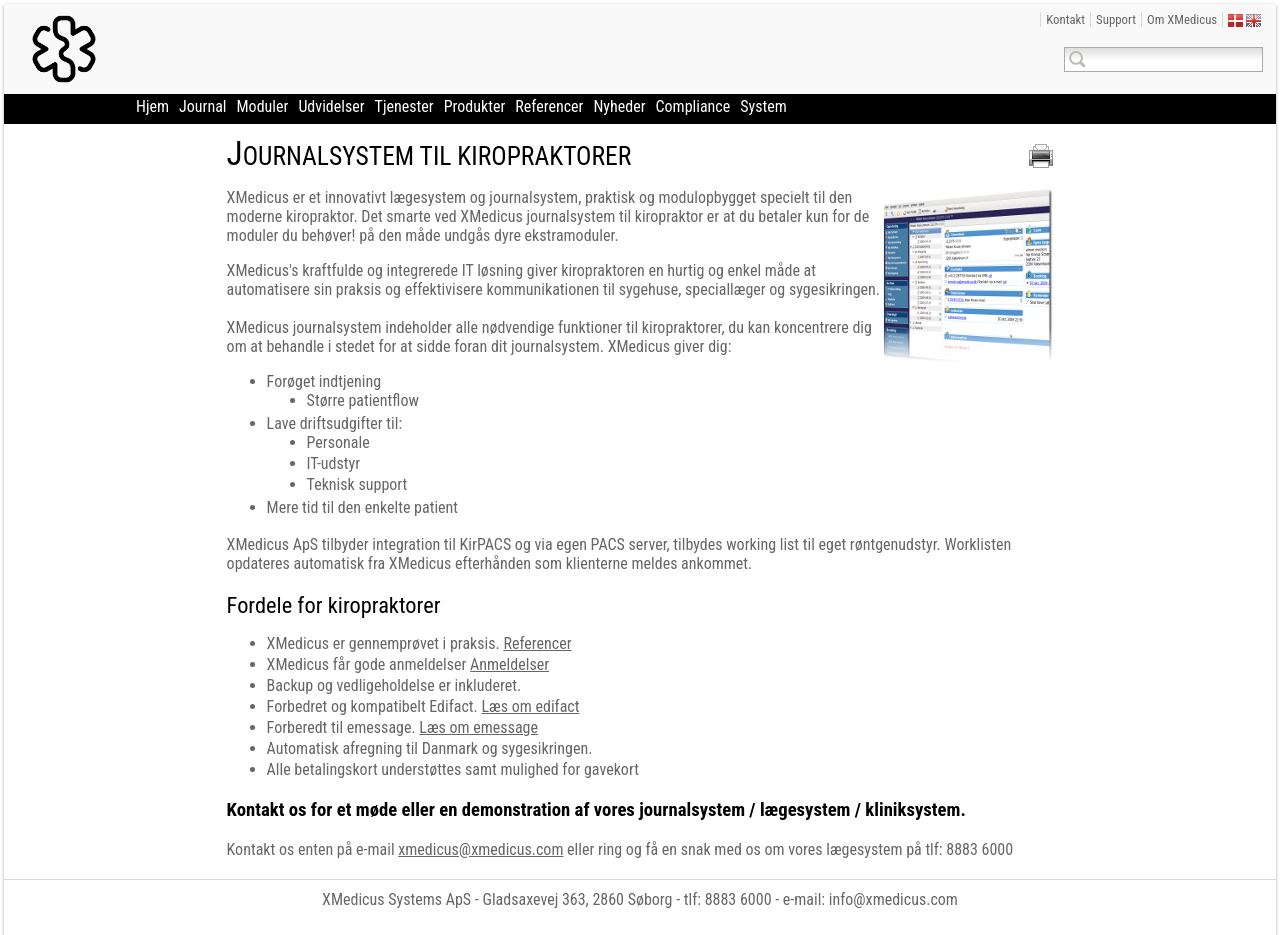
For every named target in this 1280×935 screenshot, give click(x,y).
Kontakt (1065, 19)
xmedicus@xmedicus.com (480, 849)
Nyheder (619, 106)
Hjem (152, 106)
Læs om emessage (478, 727)
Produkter (475, 106)
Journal (202, 106)
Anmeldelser (509, 664)
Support (1116, 19)
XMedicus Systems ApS (396, 899)
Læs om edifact (530, 706)
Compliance (693, 106)
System (763, 106)
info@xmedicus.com (893, 899)
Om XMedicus (1182, 19)
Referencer (549, 106)
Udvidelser (331, 106)
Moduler (263, 106)
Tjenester (404, 106)
